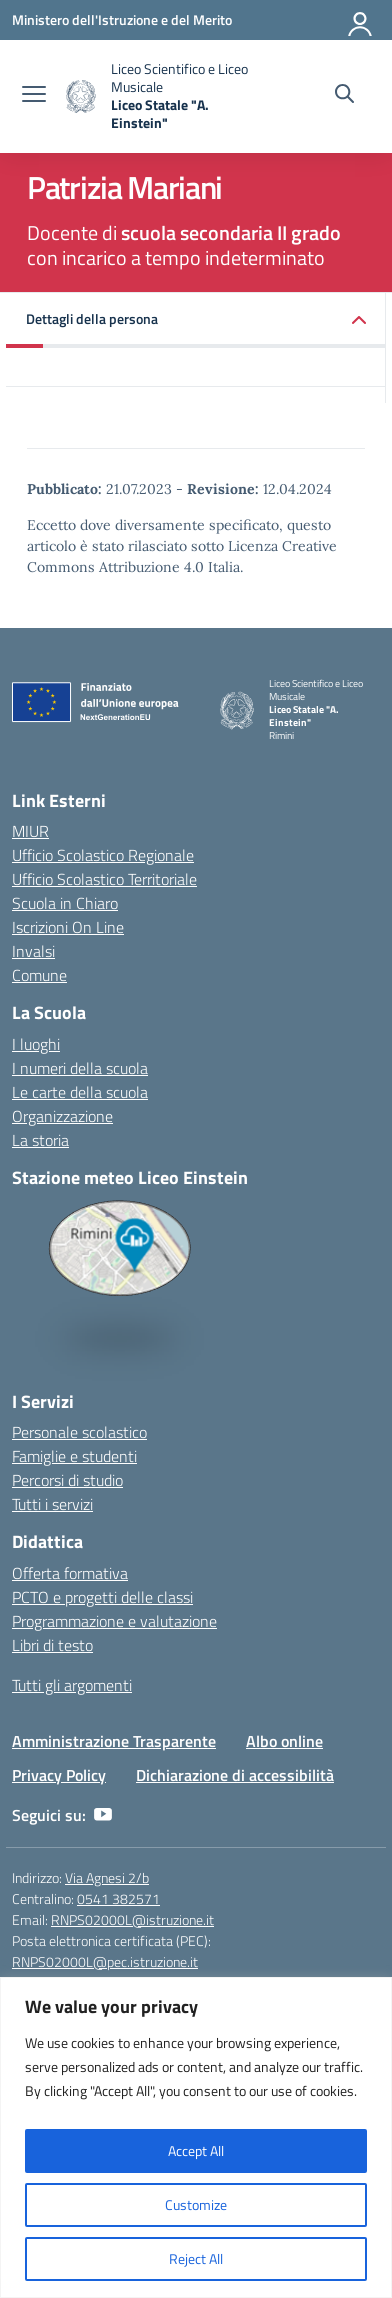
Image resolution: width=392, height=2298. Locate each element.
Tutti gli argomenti (72, 1685)
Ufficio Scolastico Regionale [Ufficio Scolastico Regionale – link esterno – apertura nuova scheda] (103, 855)
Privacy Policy (59, 1775)
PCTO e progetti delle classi (102, 1597)
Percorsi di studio (67, 1480)
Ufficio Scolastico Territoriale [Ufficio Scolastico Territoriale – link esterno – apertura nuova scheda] (104, 879)
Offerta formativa (70, 1573)
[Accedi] (361, 20)
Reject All (196, 2258)
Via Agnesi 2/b (107, 1877)
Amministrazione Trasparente (114, 1741)
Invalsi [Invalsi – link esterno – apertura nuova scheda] (33, 951)
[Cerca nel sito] (344, 96)
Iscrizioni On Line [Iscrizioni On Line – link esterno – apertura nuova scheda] (68, 927)
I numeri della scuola (80, 1068)
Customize (196, 2204)
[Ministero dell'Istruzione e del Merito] (122, 19)
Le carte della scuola (80, 1092)
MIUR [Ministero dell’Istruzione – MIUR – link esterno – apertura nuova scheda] (30, 831)
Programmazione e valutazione (114, 1621)
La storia (40, 1140)
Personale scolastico (79, 1432)
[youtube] (103, 1815)
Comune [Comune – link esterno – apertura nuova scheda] (39, 975)
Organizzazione (62, 1116)
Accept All (196, 2150)
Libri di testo (52, 1645)
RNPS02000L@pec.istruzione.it (105, 1961)
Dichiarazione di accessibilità (235, 1775)
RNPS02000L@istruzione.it (132, 1919)
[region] (196, 2137)
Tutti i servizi (52, 1504)
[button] (196, 320)
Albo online (284, 1741)
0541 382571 (118, 1898)
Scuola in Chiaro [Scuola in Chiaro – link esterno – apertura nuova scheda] (65, 903)
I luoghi (36, 1044)
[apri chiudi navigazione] (34, 96)
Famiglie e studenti (74, 1456)
